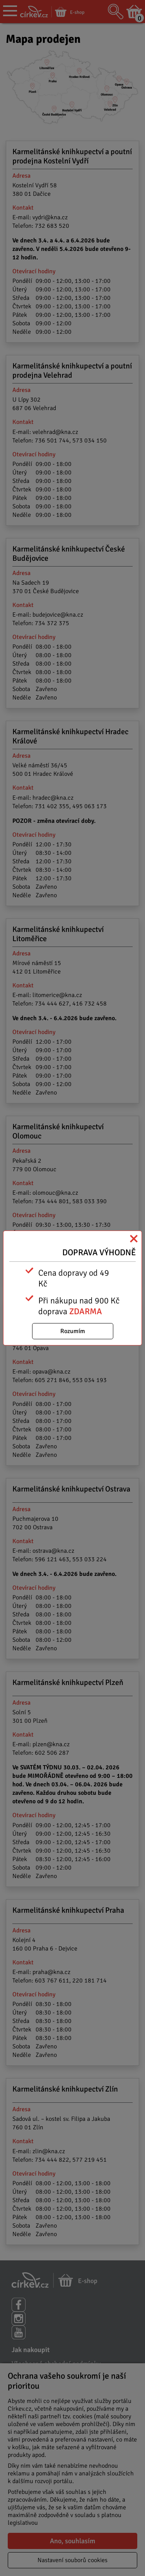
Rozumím (72, 1331)
